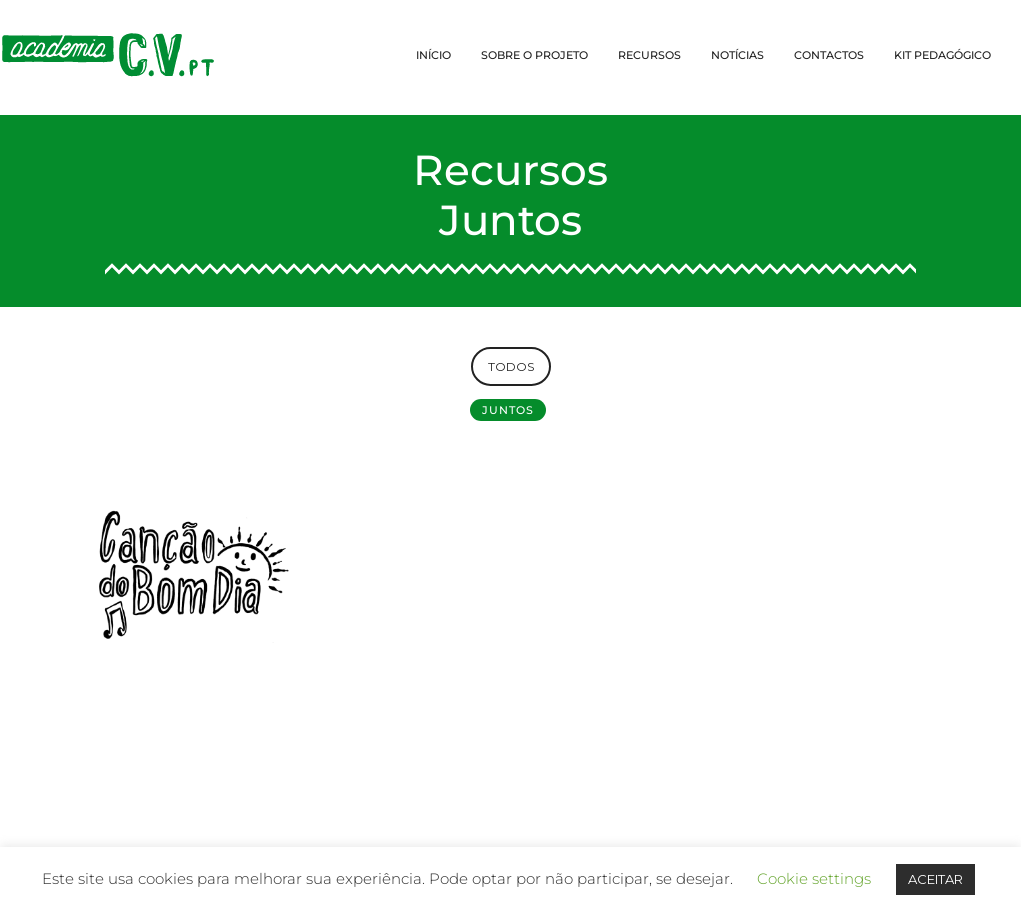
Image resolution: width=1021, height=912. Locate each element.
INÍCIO (433, 55)
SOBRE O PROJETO (534, 55)
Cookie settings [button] (814, 878)
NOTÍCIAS (737, 55)
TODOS (511, 366)
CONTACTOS (829, 55)
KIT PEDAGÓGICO (942, 55)
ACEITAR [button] (935, 879)
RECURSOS (649, 55)
